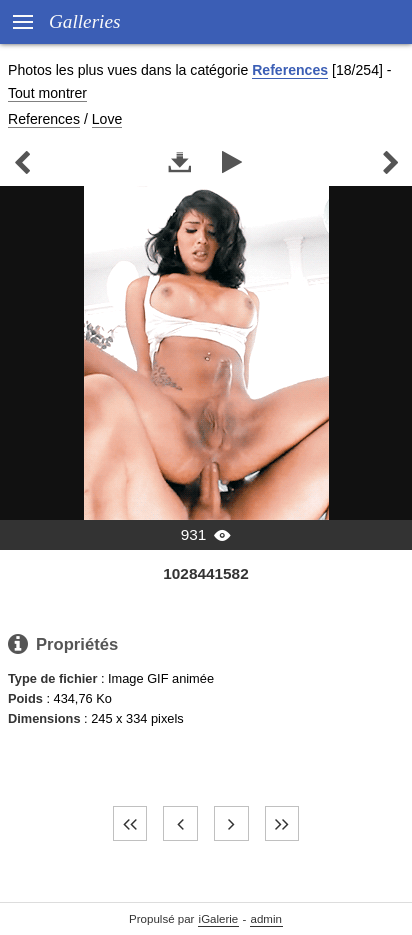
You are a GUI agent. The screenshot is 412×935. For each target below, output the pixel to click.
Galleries (84, 21)
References (290, 70)
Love (107, 119)
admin (266, 919)
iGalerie (219, 919)
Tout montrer (47, 93)
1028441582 (205, 573)
